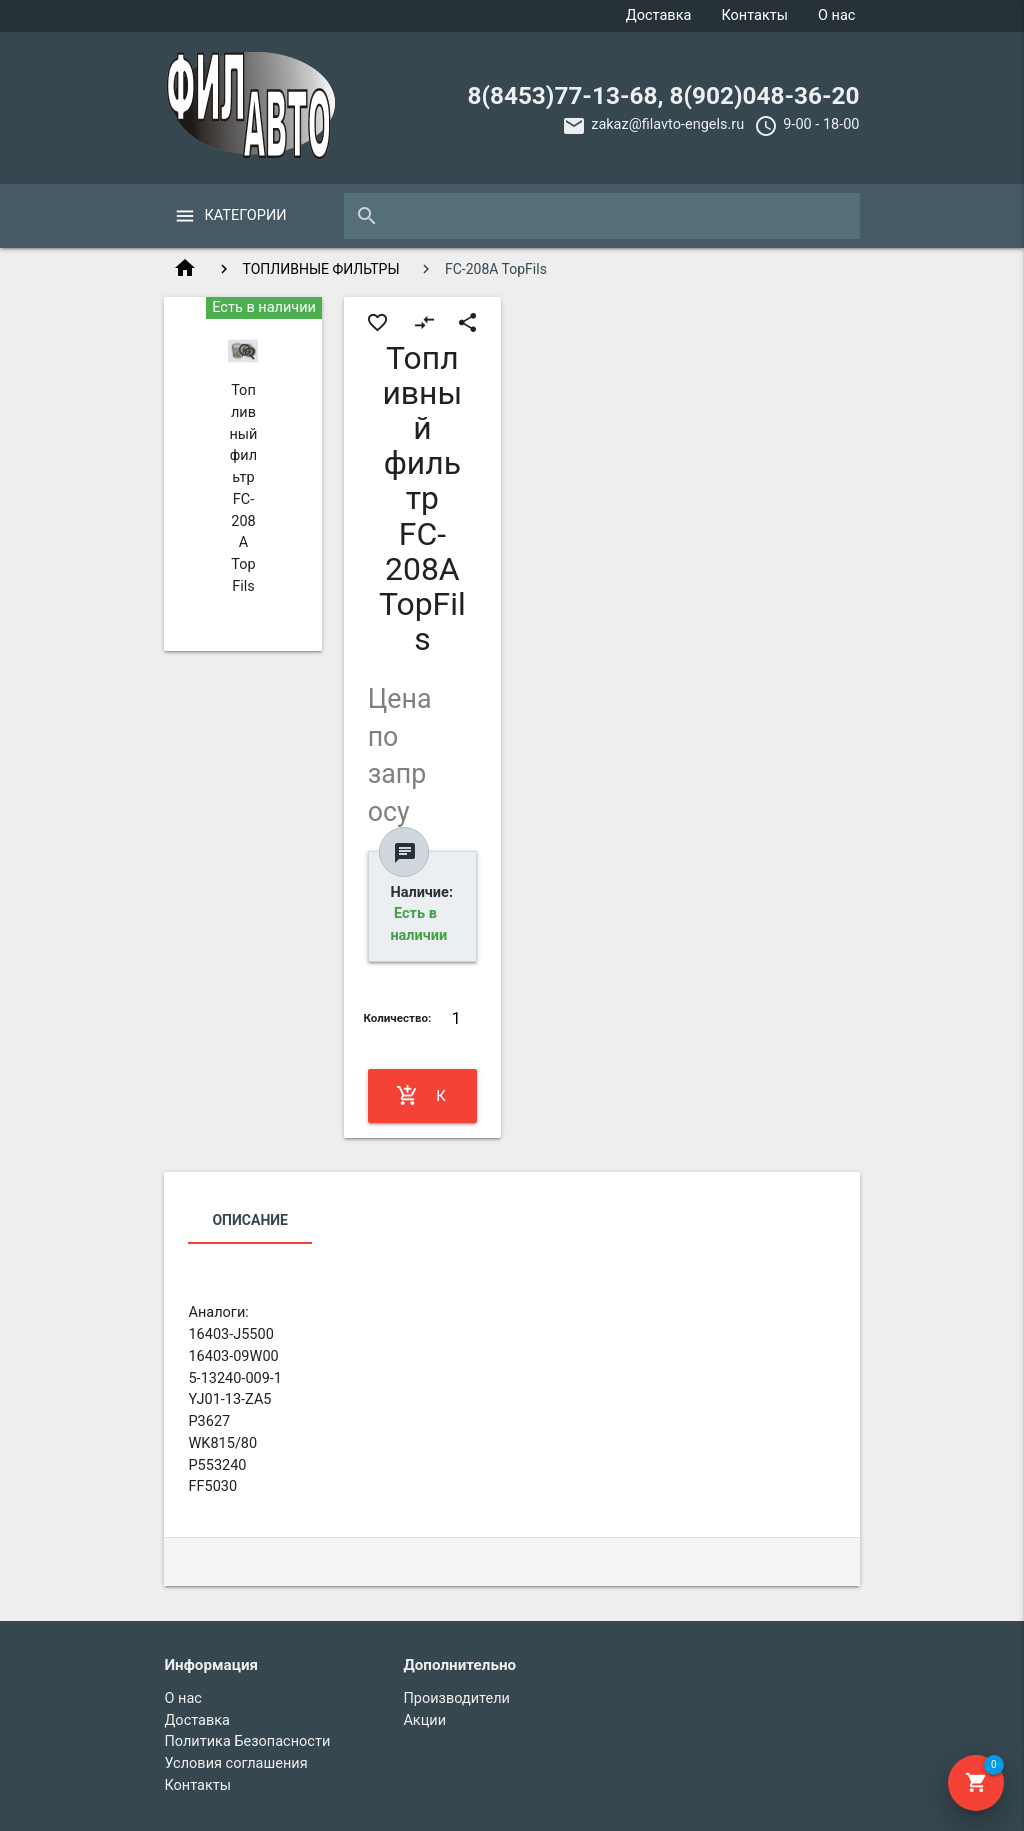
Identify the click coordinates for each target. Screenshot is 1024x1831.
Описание (249, 1220)
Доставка (659, 15)
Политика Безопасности (247, 1741)
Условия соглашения (235, 1763)
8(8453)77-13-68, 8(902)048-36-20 (663, 95)
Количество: (397, 1018)
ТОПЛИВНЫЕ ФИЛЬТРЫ (321, 269)
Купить (422, 1096)
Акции (424, 1720)
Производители (456, 1698)
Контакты (754, 15)
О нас (836, 15)
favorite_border (377, 322)
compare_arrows (424, 322)
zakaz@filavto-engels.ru (667, 124)
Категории (245, 215)
